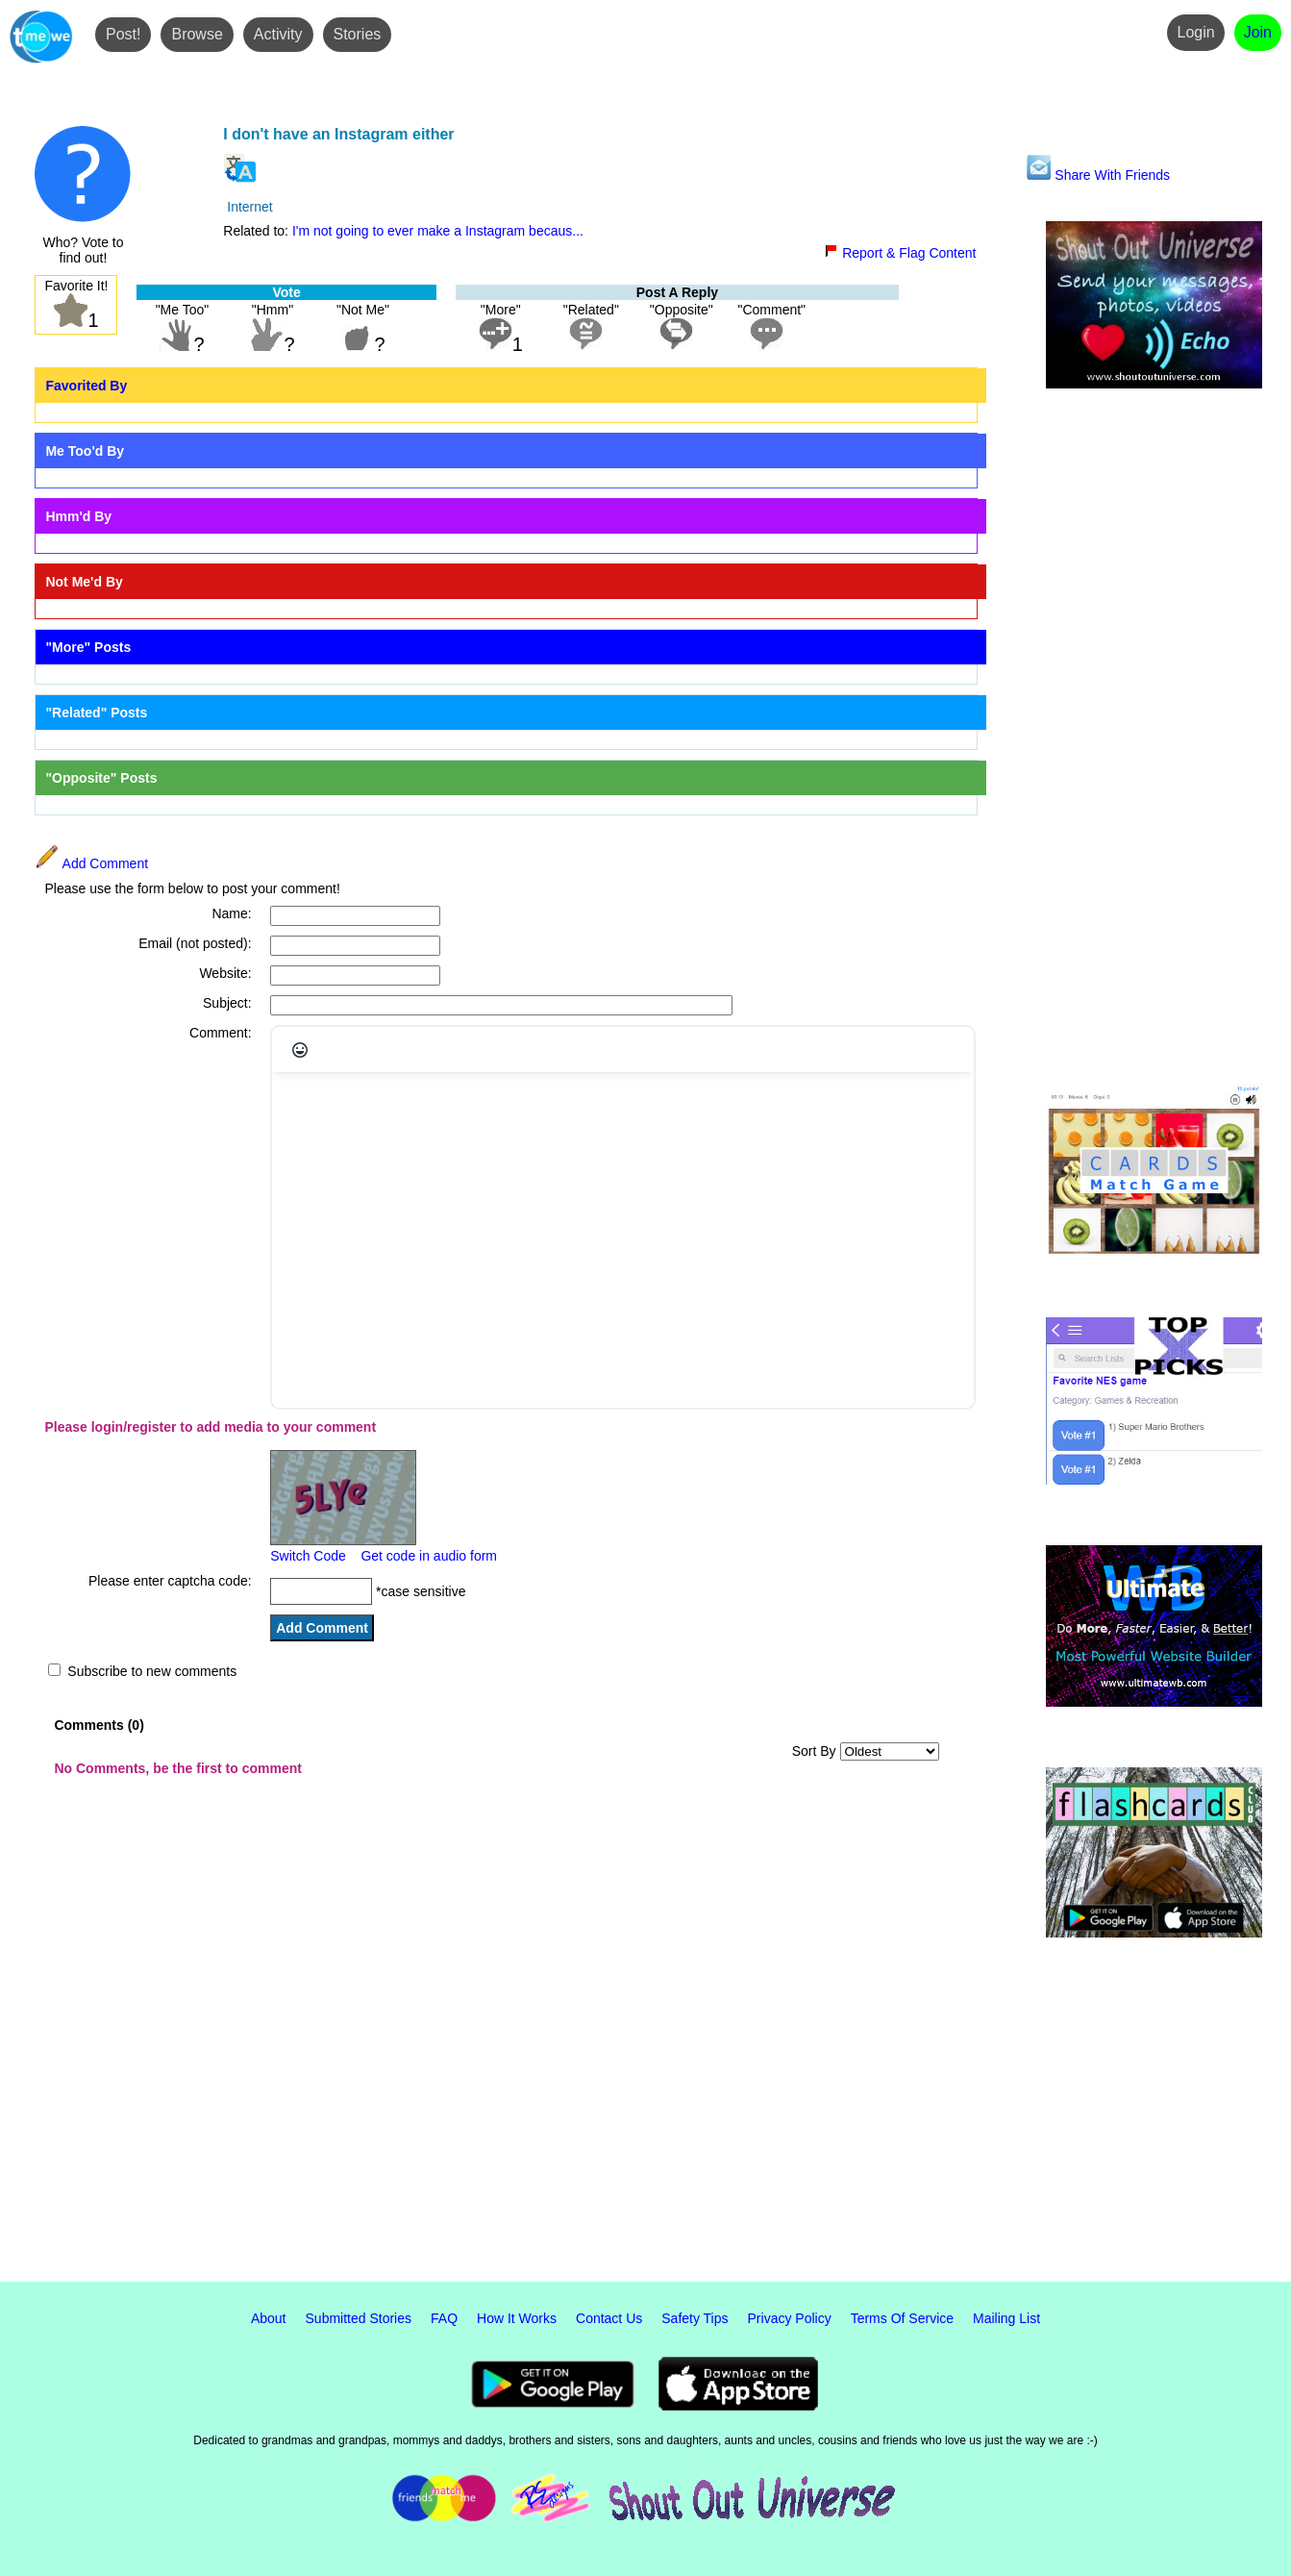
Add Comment (91, 863)
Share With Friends (1098, 175)
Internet (249, 206)
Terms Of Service (902, 2318)
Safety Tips (694, 2318)
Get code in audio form (428, 1555)
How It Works (517, 2318)
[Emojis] (300, 1050)
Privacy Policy (790, 2318)
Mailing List (1006, 2318)
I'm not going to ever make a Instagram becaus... (437, 230)
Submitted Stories (359, 2318)
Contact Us (609, 2318)
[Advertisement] (1154, 737)
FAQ (444, 2318)
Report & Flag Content (900, 253)
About (268, 2318)
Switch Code (308, 1555)
